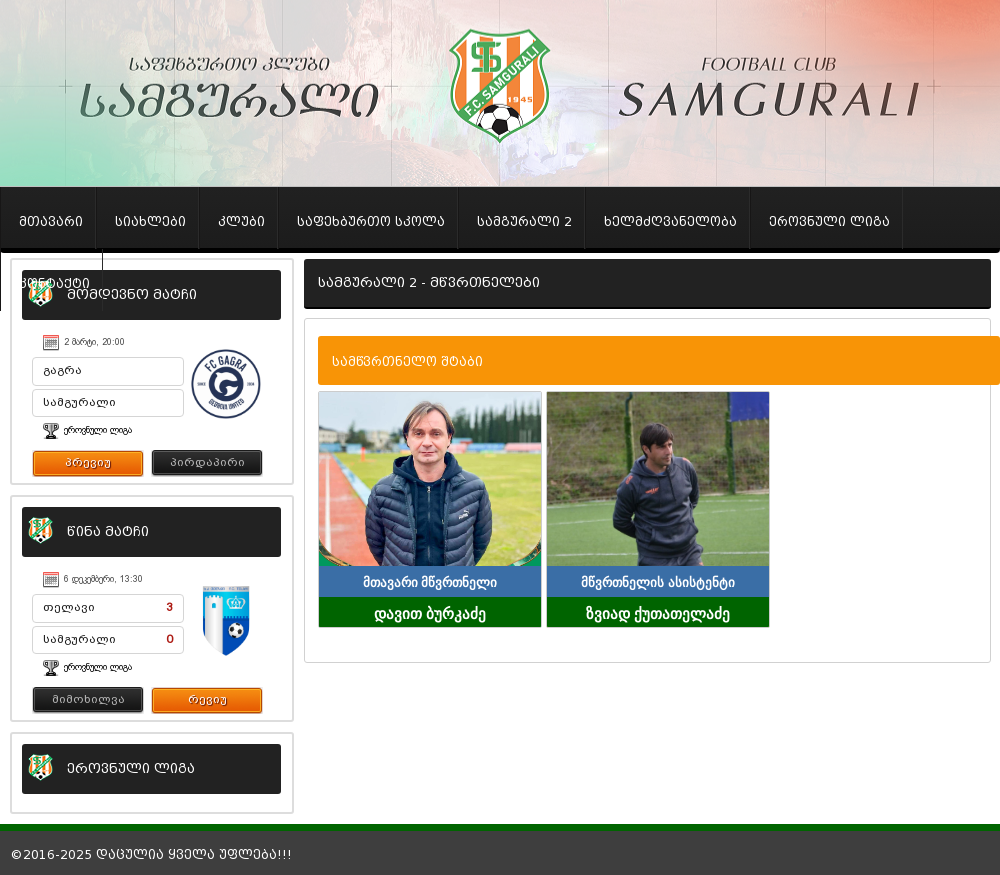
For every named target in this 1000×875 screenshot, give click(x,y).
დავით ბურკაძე (430, 612)
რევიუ (207, 699)
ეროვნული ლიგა (98, 430)
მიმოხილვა (88, 699)
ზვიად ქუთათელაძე (658, 612)
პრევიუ (88, 462)
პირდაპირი (207, 462)
